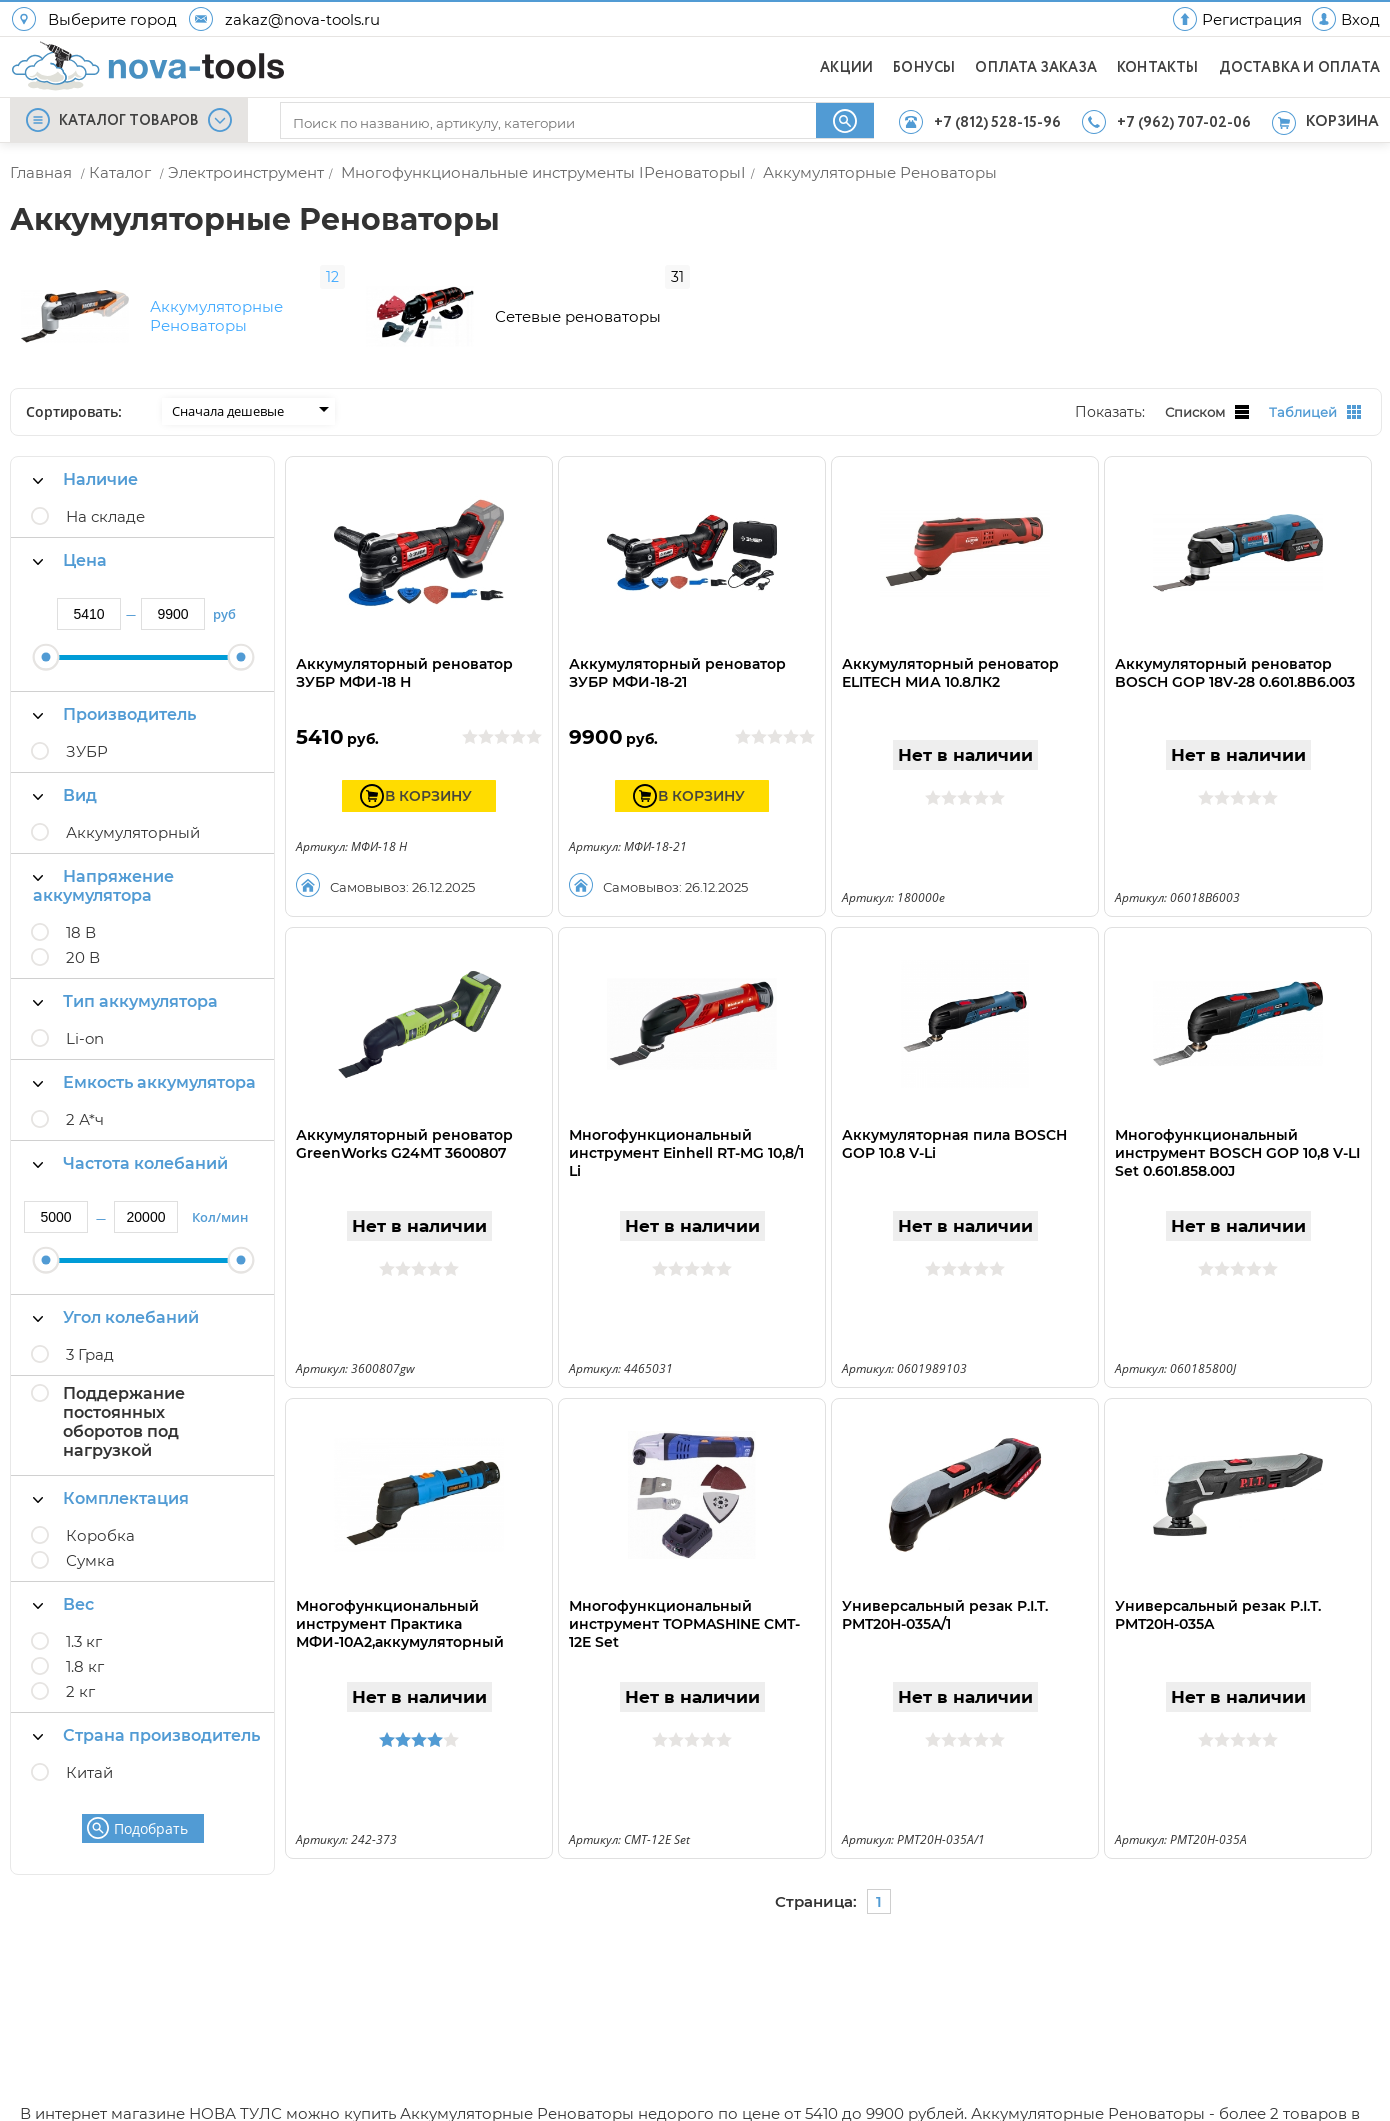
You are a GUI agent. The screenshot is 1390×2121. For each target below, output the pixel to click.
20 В (83, 936)
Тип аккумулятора (125, 980)
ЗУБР (87, 730)
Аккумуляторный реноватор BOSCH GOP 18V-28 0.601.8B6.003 (1235, 652)
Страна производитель (146, 1714)
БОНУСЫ (924, 68)
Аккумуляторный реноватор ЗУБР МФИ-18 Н (404, 652)
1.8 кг (85, 1645)
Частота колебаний (130, 1142)
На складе (105, 495)
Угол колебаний (116, 1296)
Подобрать (151, 1807)
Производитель (114, 693)
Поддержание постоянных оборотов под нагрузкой (124, 1401)
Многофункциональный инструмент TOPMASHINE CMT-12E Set (684, 1603)
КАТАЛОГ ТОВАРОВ (129, 121)
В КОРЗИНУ (429, 775)
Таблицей (1315, 391)
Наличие (85, 458)
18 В (81, 911)
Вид (65, 774)
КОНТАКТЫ (1158, 68)
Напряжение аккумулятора (103, 865)
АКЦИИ (846, 68)
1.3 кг (84, 1620)
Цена (70, 539)
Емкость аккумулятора (144, 1061)
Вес (63, 1583)
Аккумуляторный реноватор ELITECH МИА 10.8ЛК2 (950, 652)
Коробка (100, 1514)
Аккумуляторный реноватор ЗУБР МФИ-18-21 (677, 652)
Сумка (90, 1539)
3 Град (90, 1333)
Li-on (85, 1017)
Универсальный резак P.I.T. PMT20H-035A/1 (945, 1594)
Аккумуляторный (133, 811)
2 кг (80, 1670)
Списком (1207, 391)
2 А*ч (85, 1098)
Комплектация (111, 1477)
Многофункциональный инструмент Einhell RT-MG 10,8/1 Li (686, 1132)
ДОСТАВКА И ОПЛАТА (1299, 68)
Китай (89, 1751)
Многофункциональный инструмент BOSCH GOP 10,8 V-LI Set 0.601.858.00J (1237, 1132)
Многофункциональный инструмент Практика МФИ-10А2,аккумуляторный (400, 1603)
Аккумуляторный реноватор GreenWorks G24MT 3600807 (404, 1123)
